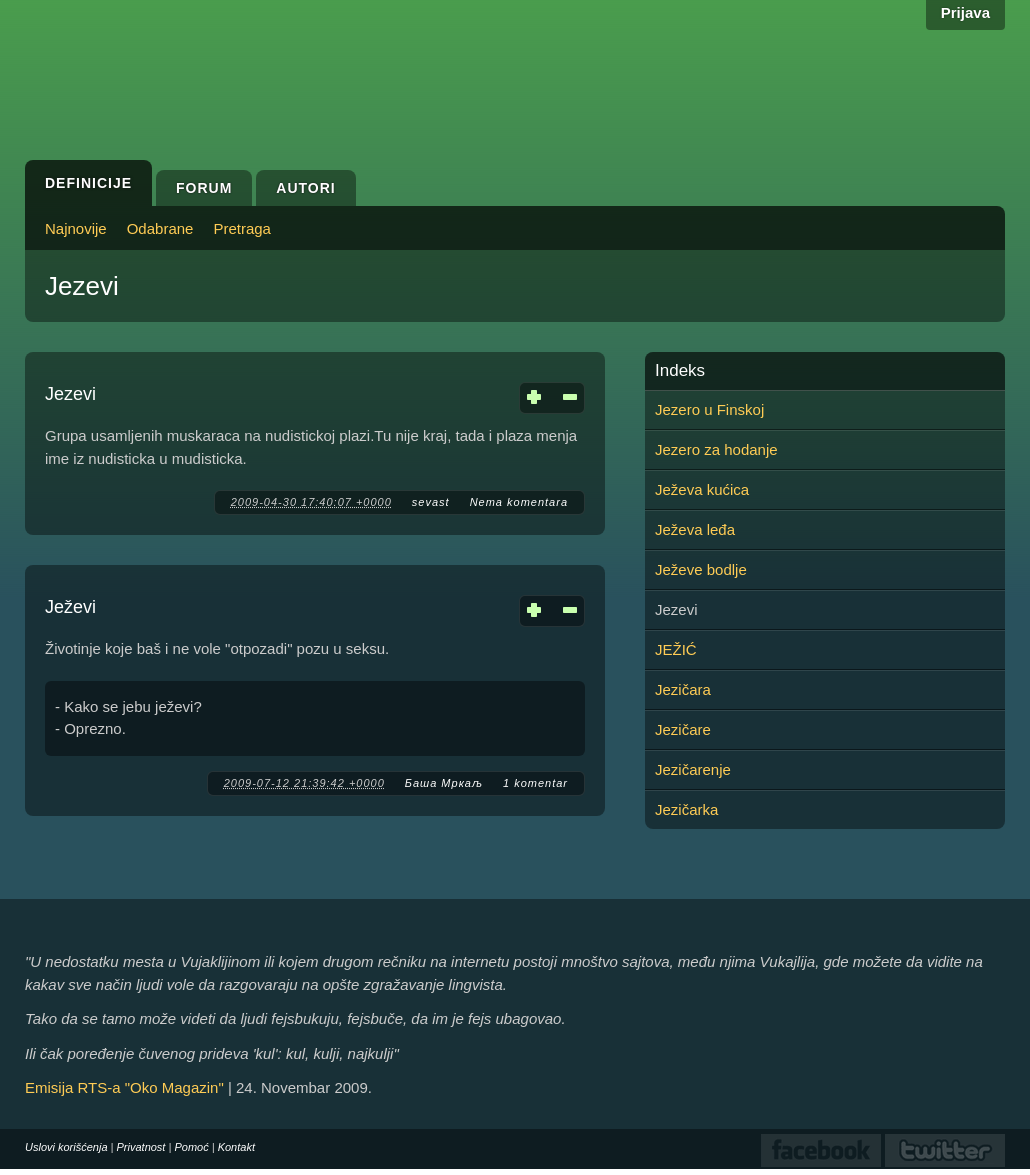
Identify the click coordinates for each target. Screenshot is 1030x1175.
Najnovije (76, 228)
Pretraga (242, 228)
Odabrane (160, 228)
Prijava (965, 12)
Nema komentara (519, 502)
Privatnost (141, 1147)
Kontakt (236, 1147)
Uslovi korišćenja (66, 1147)
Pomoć (191, 1147)
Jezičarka (686, 809)
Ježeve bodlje (701, 569)
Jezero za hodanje (716, 449)
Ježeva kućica (702, 489)
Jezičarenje (693, 769)
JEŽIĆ (676, 649)
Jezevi (70, 394)
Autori (305, 188)
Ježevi (70, 607)
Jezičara (683, 689)
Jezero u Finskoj (709, 409)
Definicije (88, 183)
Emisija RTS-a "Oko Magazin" (124, 1087)
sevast (431, 502)
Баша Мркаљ (444, 783)
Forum (204, 188)
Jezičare (683, 729)
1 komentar (535, 783)
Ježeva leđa (695, 529)
